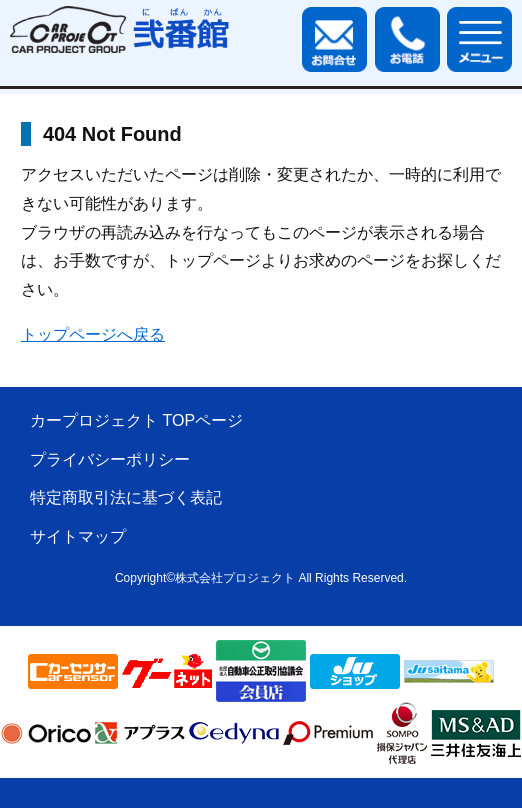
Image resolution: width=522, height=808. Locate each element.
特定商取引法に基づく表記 (126, 497)
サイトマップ (78, 536)
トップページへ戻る (93, 334)
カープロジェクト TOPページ (136, 420)
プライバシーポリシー (110, 459)
